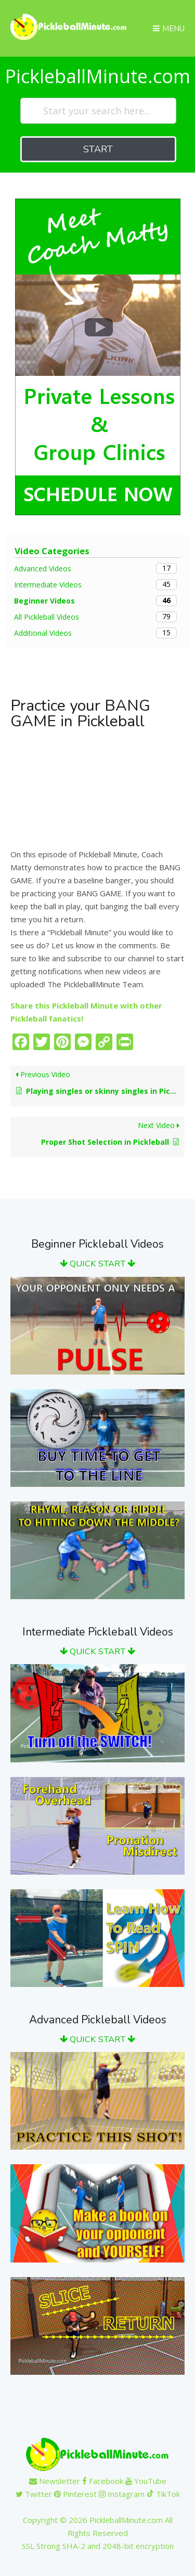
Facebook (102, 2481)
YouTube (145, 2481)
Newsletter (54, 2481)
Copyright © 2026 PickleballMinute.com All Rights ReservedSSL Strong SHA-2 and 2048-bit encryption (98, 2533)
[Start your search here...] (98, 111)
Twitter (34, 2494)
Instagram (122, 2494)
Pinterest (75, 2494)
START (98, 149)
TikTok (163, 2494)
